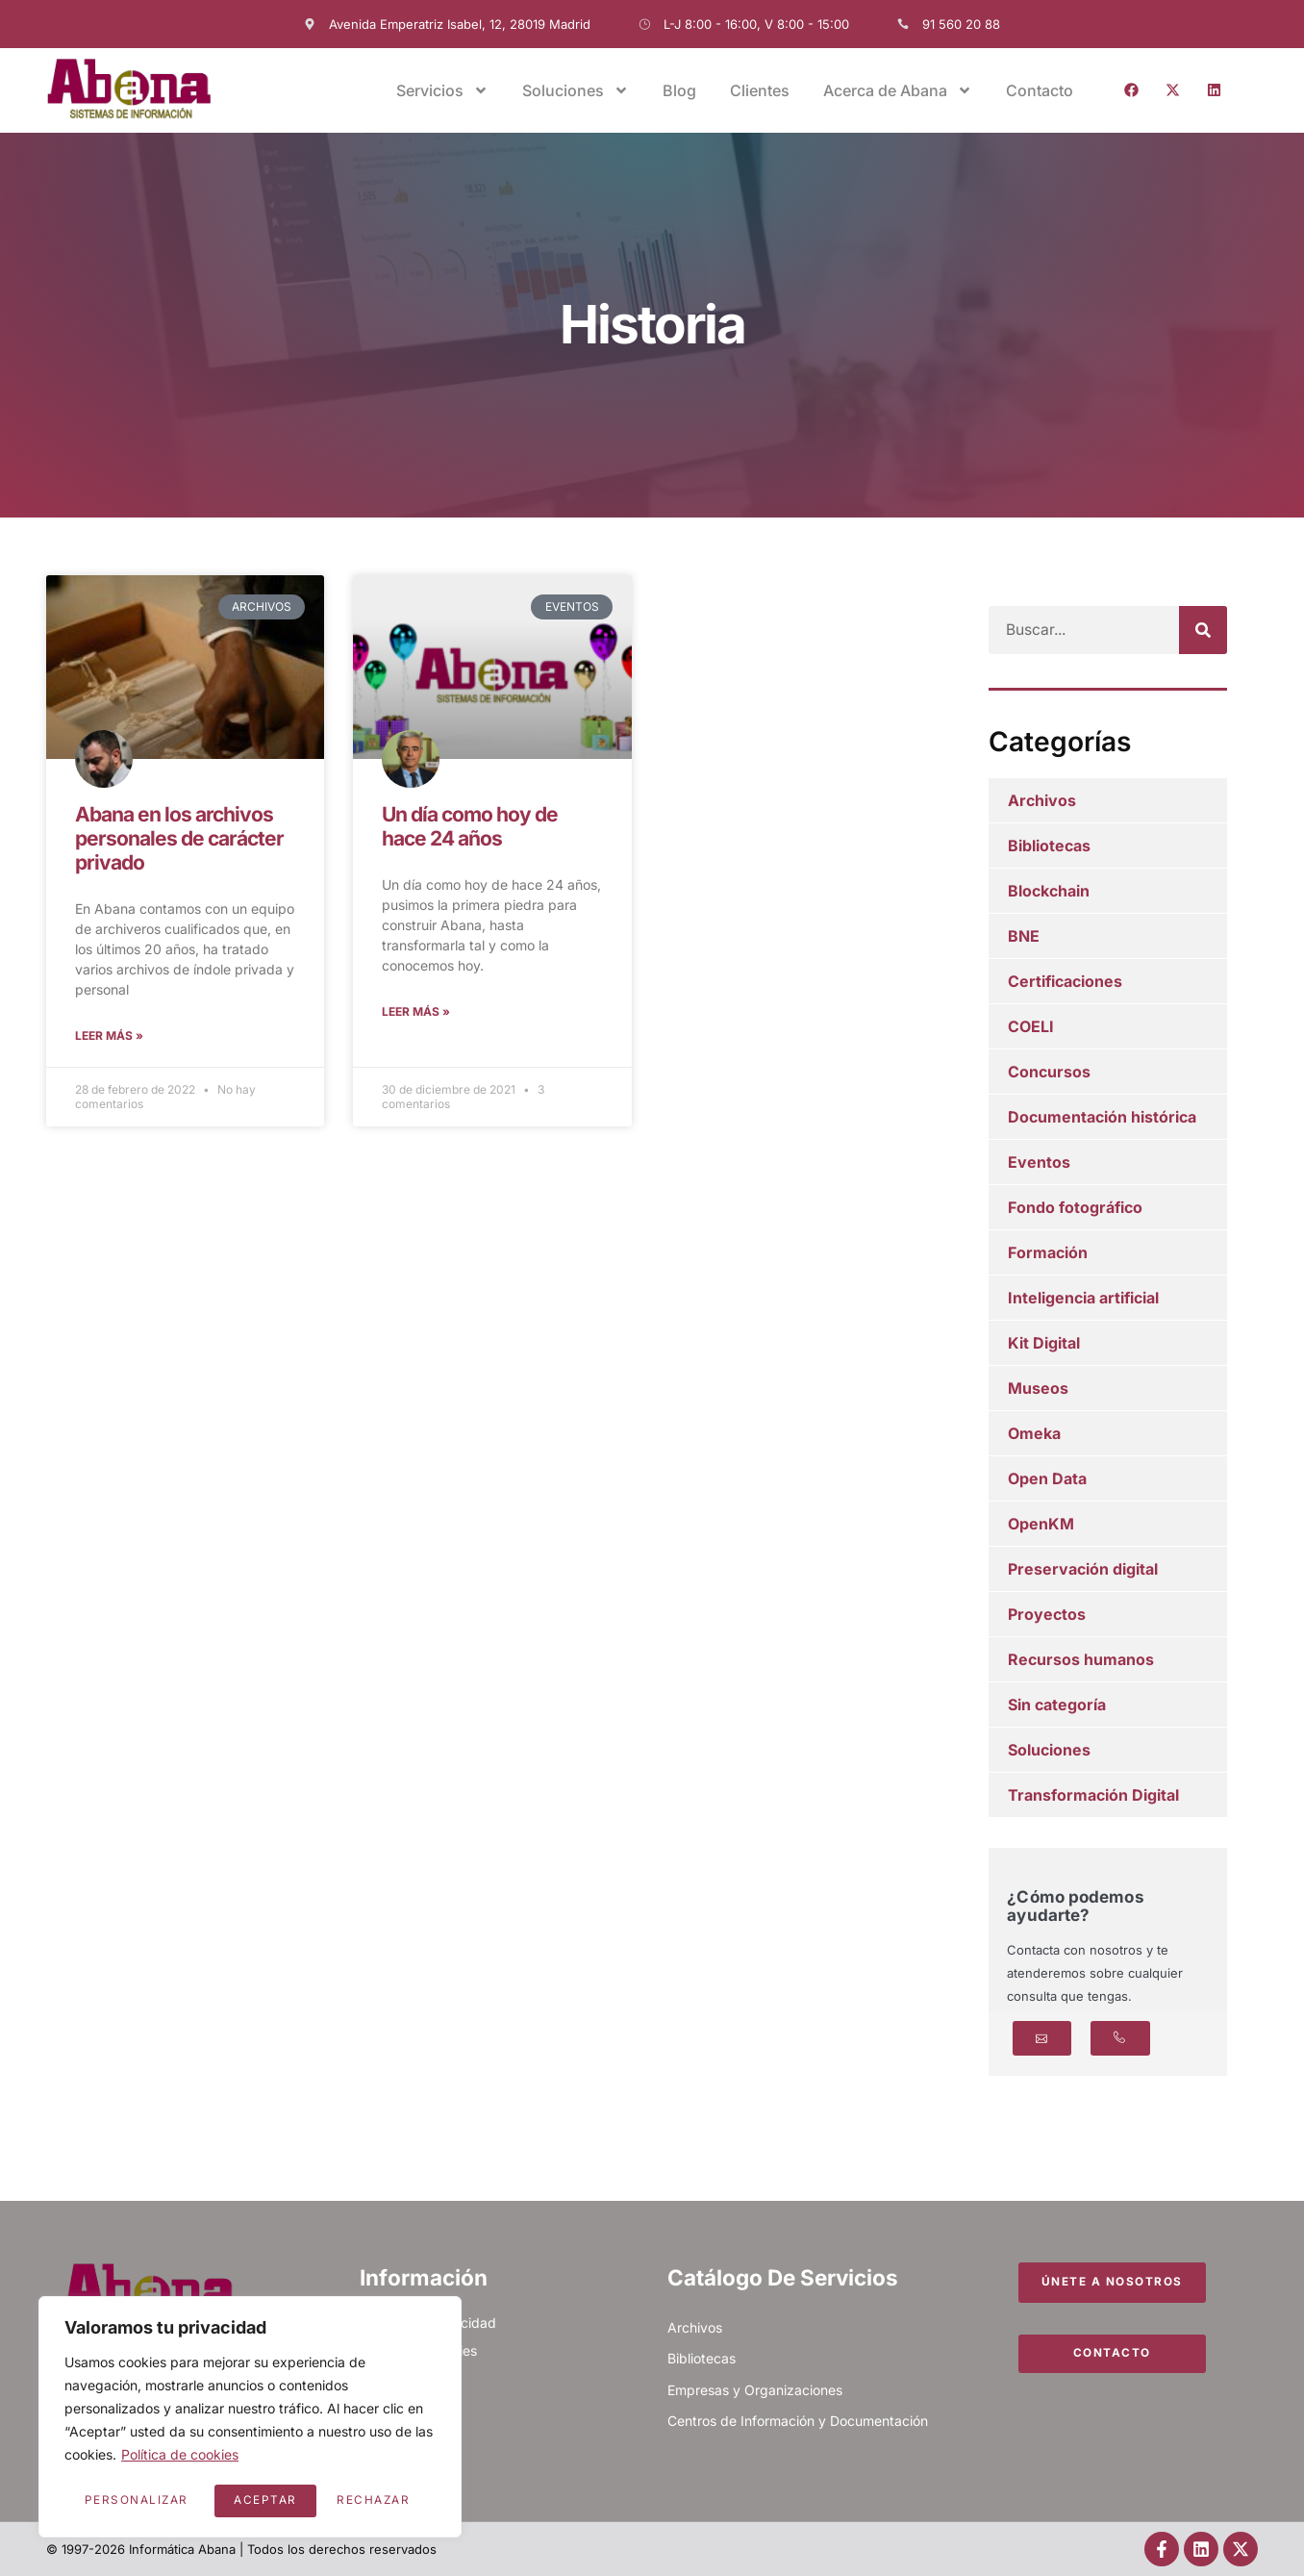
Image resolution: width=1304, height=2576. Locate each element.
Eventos (1039, 1162)
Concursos (1049, 1071)
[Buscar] (1203, 630)
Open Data (1047, 1478)
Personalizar (136, 2500)
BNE (1024, 936)
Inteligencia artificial (1083, 1297)
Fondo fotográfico (1075, 1207)
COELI (1031, 1026)
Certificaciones (1065, 981)
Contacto (1039, 90)
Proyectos (1047, 1614)
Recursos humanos (1081, 1659)
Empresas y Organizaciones (754, 2390)
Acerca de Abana (897, 90)
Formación (1048, 1252)
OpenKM (1041, 1523)
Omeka (1034, 1433)
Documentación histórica (1102, 1116)
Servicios (442, 90)
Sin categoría (1057, 1704)
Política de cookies (179, 2457)
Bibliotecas (1049, 845)
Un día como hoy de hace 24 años (470, 826)
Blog (679, 90)
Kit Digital (1044, 1342)
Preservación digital (1083, 1568)
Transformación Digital (1093, 1795)
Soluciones (575, 90)
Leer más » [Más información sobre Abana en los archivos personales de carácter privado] (109, 1036)
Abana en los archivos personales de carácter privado (179, 838)
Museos (1038, 1388)
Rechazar (271, 2500)
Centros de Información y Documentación (797, 2420)
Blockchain (1049, 890)
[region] (250, 2418)
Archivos (1042, 800)
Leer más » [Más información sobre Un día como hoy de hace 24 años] (416, 1012)
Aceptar (385, 2500)
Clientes (760, 90)
